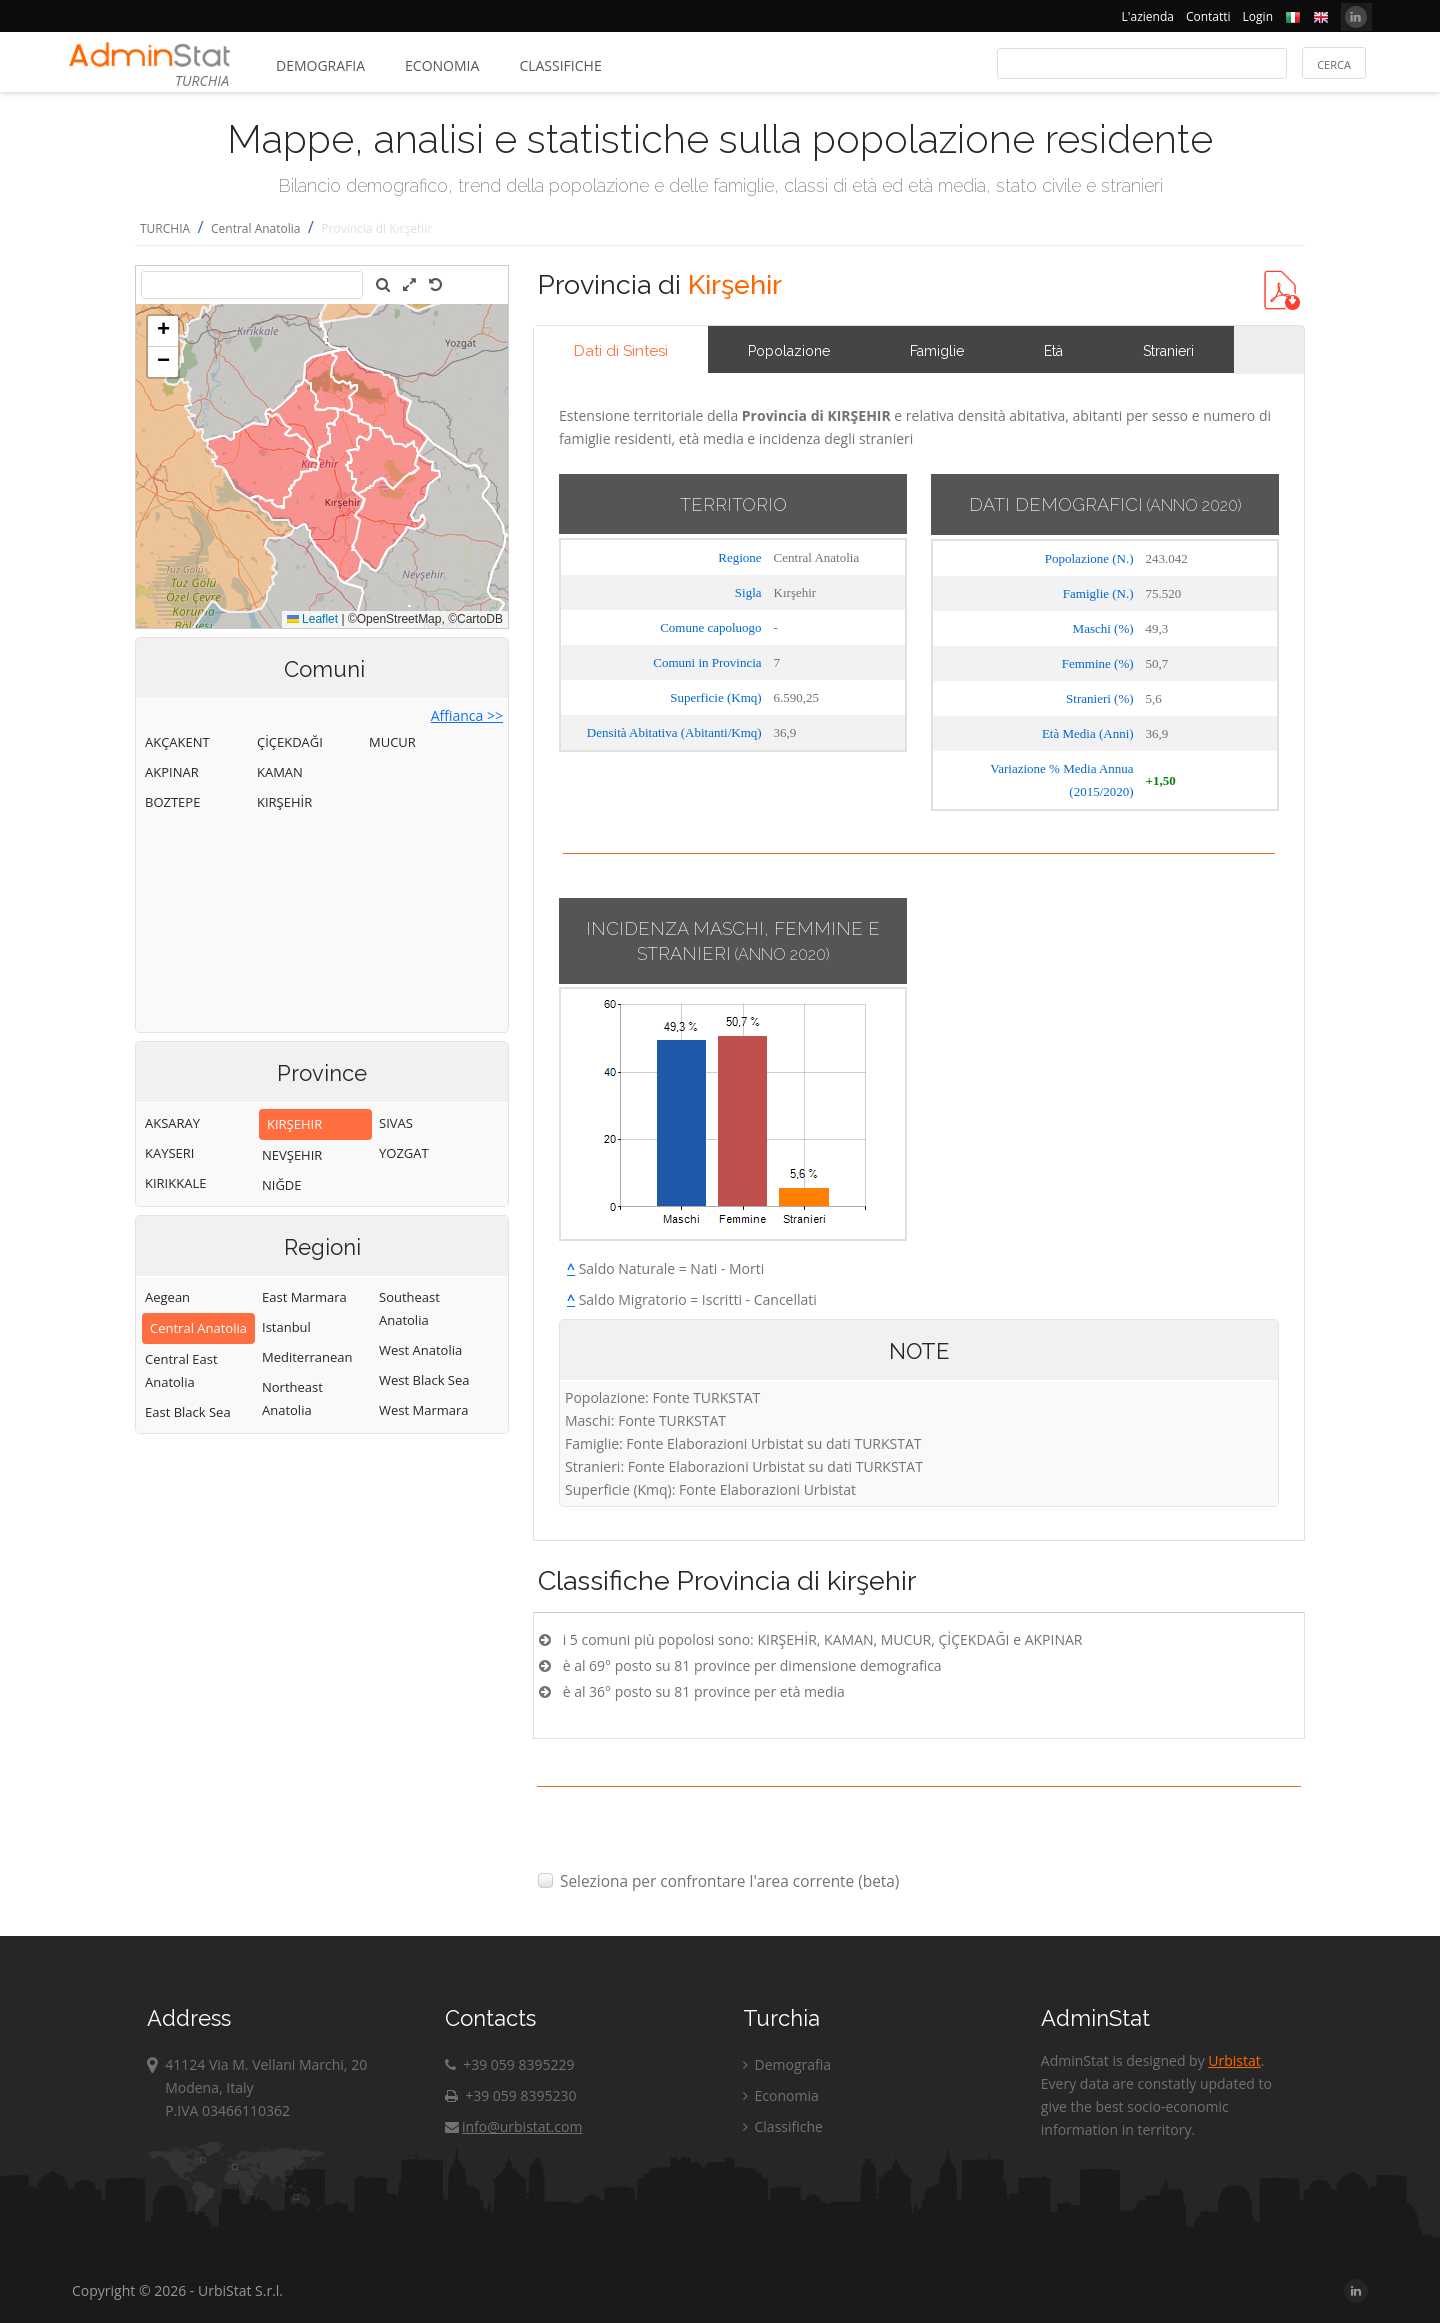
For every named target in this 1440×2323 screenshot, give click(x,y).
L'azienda (1148, 16)
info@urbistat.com (513, 2126)
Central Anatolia (256, 228)
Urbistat (1234, 2060)
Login (1258, 16)
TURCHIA (165, 228)
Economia (442, 65)
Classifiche (560, 65)
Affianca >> (467, 715)
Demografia (320, 65)
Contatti (1208, 16)
